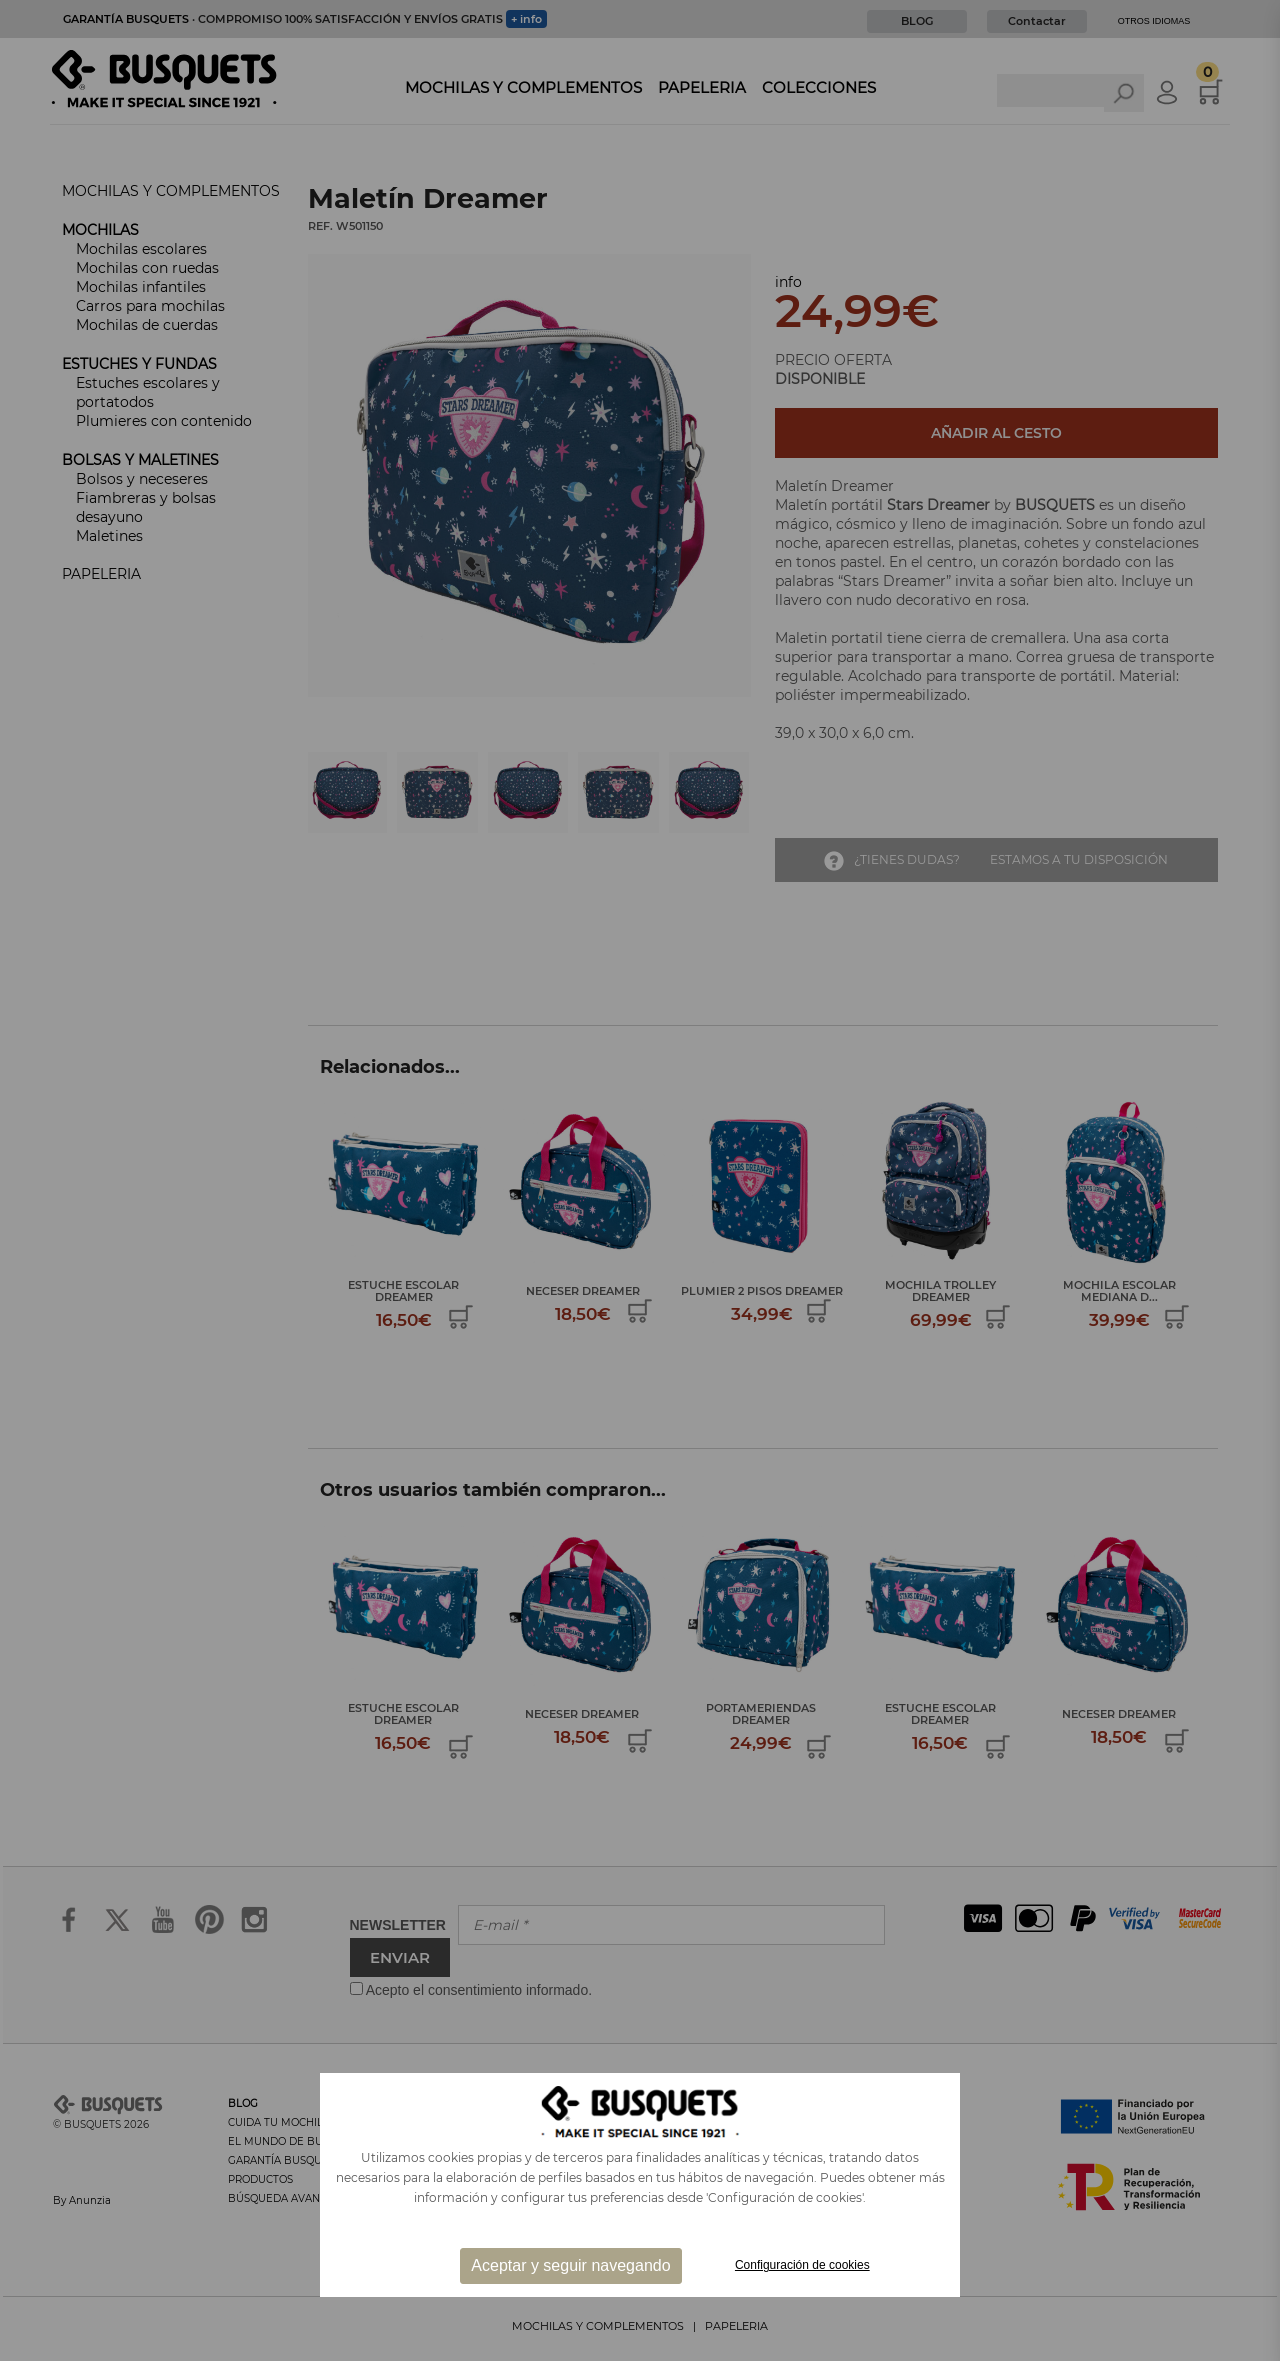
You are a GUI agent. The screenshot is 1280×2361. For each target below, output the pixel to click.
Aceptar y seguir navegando (570, 2265)
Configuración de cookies (802, 2265)
